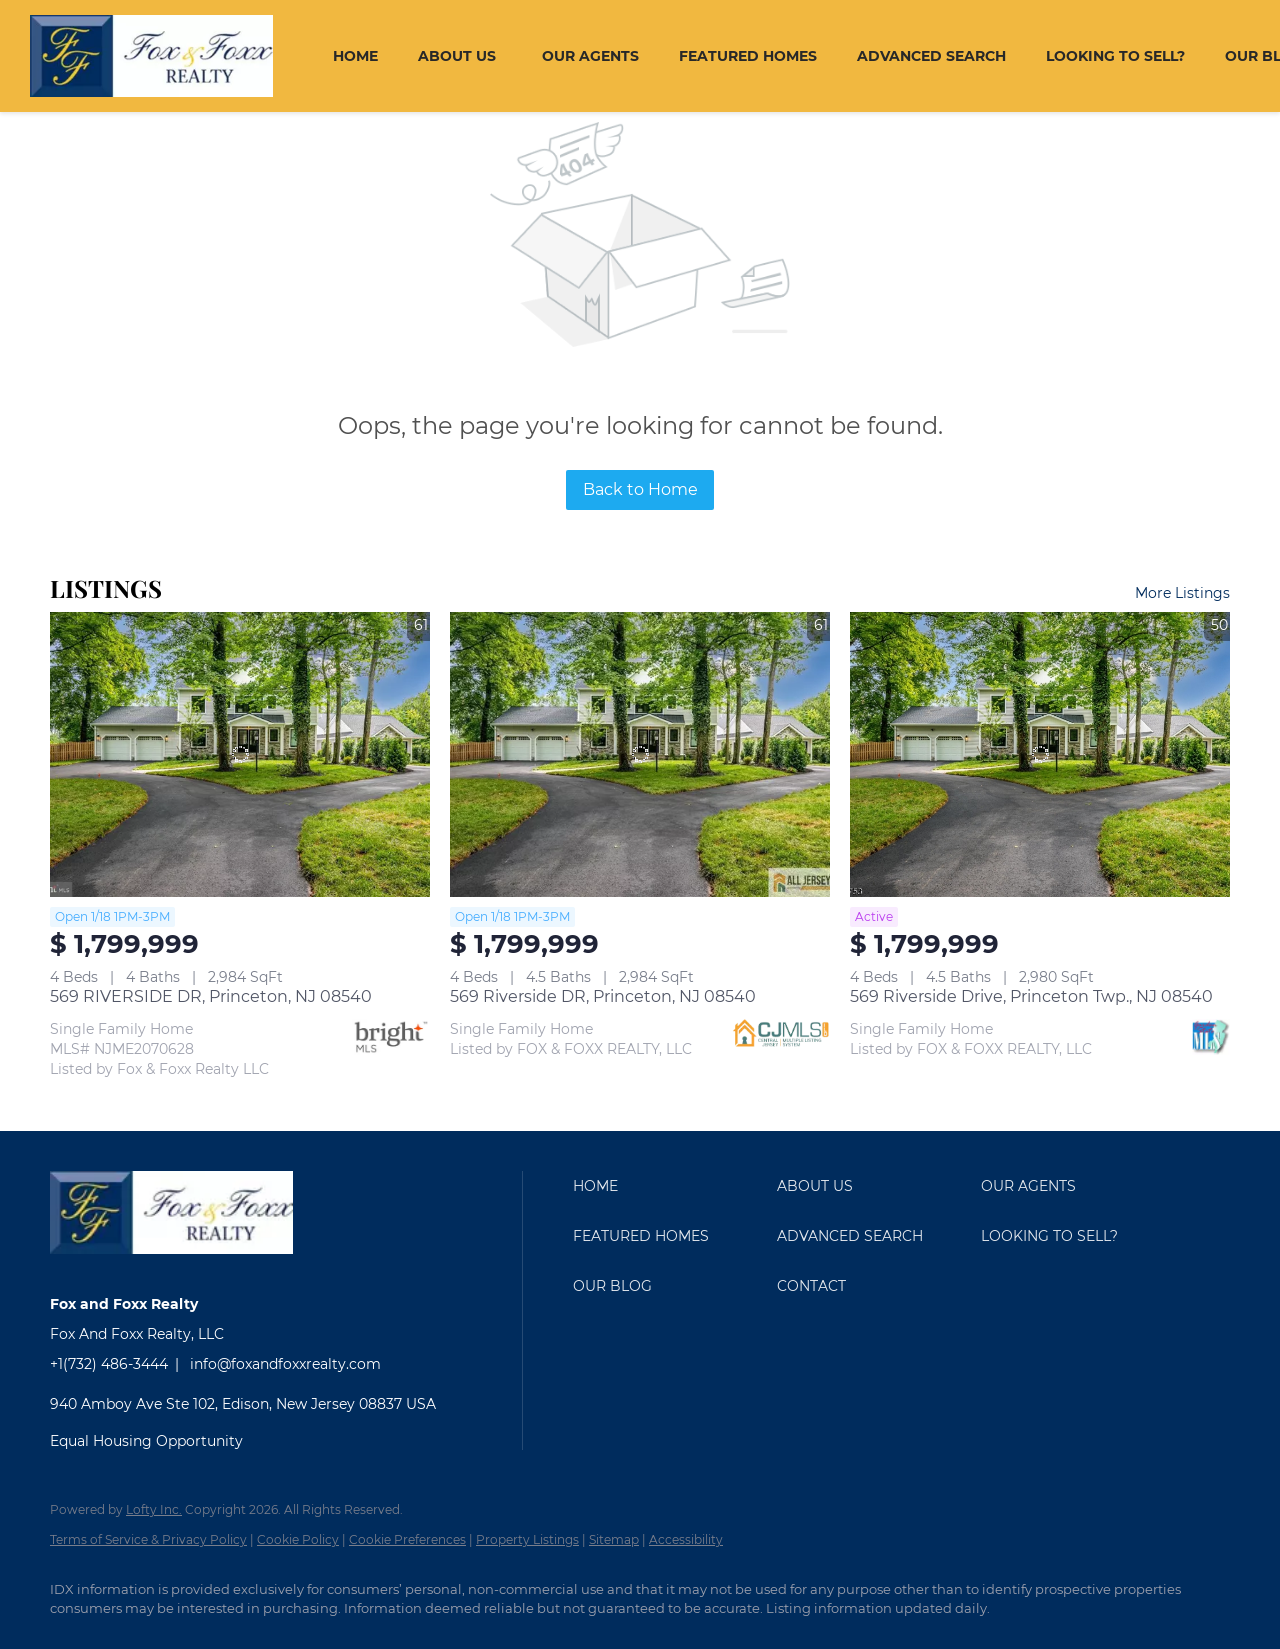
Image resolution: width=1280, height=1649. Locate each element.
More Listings (1182, 593)
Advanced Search (931, 56)
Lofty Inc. (154, 1509)
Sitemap (614, 1539)
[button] (670, 1186)
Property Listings (527, 1539)
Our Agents (590, 56)
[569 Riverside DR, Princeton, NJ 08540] (640, 754)
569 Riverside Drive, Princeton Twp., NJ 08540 (1031, 996)
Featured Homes (748, 56)
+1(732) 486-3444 (109, 1364)
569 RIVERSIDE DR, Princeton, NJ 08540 (211, 996)
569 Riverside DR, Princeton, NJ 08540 (603, 996)
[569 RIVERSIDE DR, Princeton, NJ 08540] (240, 754)
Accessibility (686, 1539)
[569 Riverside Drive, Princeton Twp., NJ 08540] (1040, 754)
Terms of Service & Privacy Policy (148, 1539)
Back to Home (640, 489)
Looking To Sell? (1115, 56)
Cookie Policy (298, 1539)
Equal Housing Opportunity (146, 1441)
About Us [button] (457, 56)
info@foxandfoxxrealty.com (285, 1364)
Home (355, 56)
